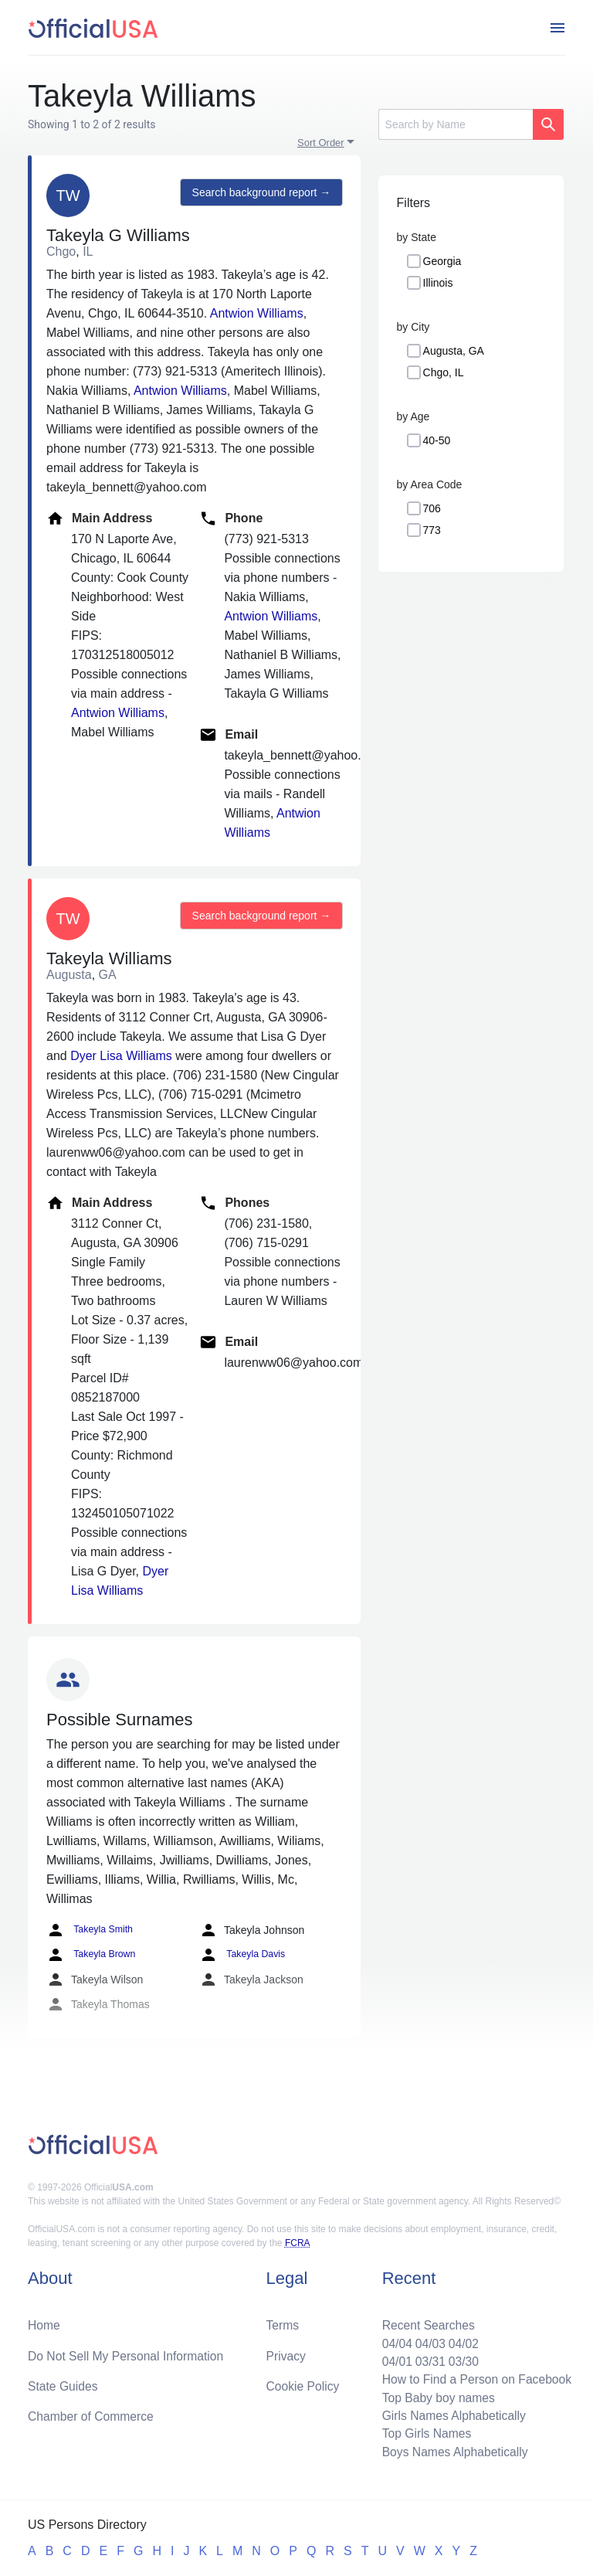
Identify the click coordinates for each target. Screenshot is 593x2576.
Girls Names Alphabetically (451, 2414)
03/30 (461, 2358)
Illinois (438, 283)
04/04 (393, 2340)
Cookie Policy (303, 2383)
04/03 (427, 2340)
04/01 (393, 2358)
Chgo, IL (443, 372)
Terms (283, 2321)
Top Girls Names (423, 2432)
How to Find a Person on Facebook (474, 2377)
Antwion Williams (256, 313)
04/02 (461, 2340)
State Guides (64, 2383)
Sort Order (320, 142)
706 (432, 508)
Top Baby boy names (435, 2395)
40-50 (437, 440)
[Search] (455, 124)
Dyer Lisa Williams (121, 1055)
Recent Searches (425, 2321)
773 (432, 530)
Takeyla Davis (241, 1955)
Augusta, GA (453, 351)
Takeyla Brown (90, 1955)
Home (44, 2321)
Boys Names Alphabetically (452, 2451)
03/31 (427, 2358)
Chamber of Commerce (92, 2414)
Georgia (442, 261)
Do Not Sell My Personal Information (128, 2352)
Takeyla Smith (88, 1930)
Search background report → (260, 193)
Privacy (286, 2352)
